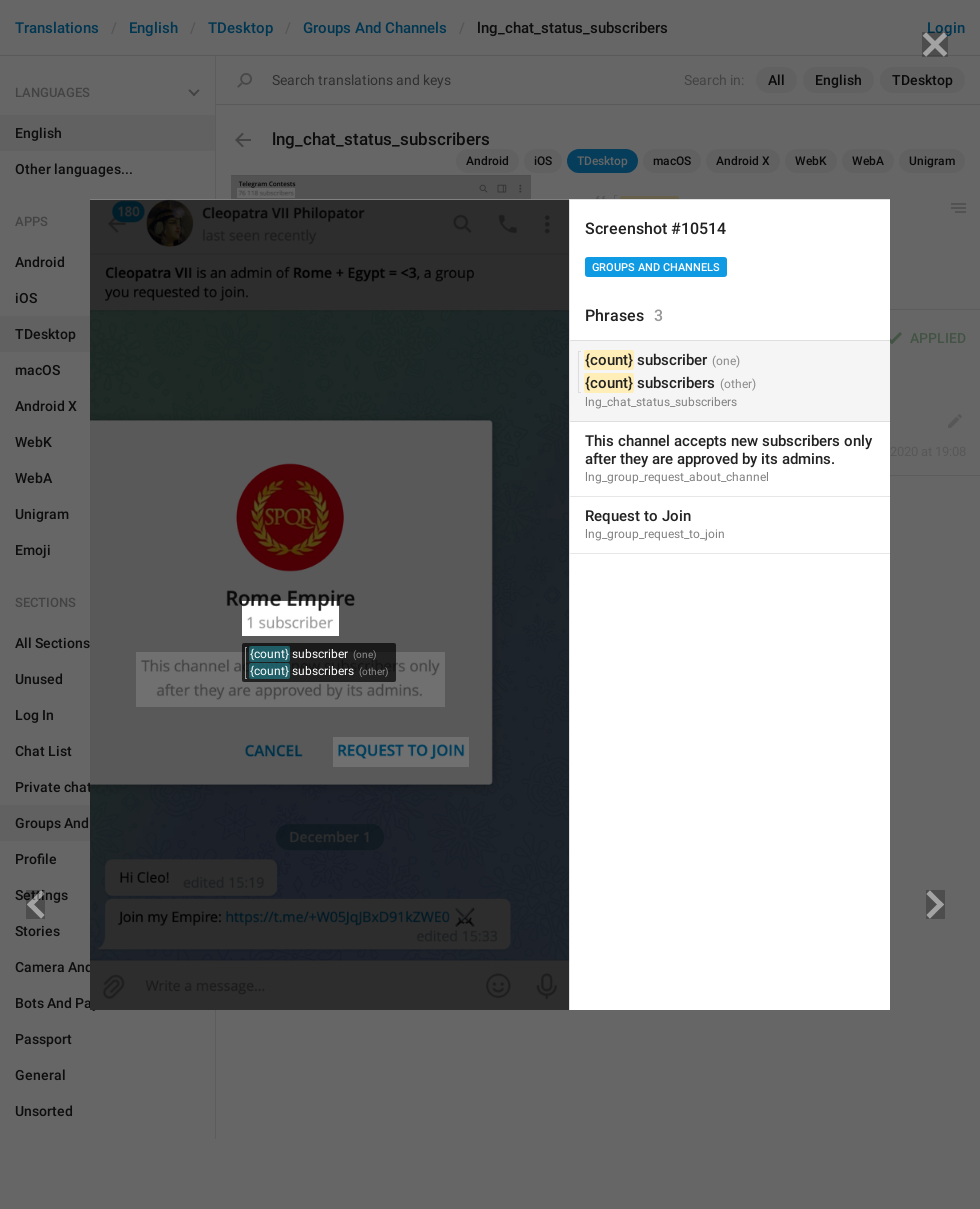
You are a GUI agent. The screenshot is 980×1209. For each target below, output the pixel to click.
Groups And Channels (656, 267)
